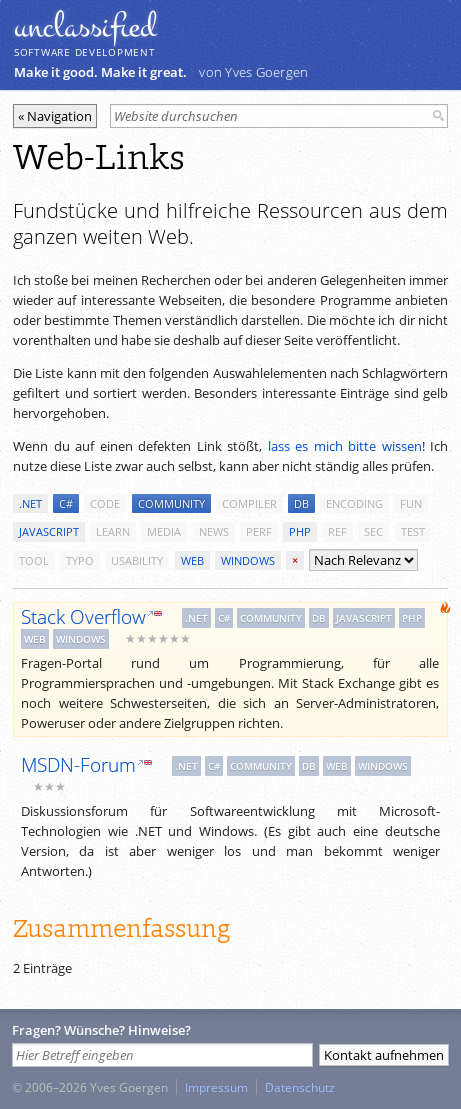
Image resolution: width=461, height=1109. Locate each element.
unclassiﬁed (85, 27)
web (192, 560)
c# (66, 503)
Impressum (216, 1087)
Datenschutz (300, 1087)
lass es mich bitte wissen (345, 446)
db (301, 503)
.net (30, 503)
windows (248, 560)
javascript (49, 531)
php (300, 531)
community (171, 503)
